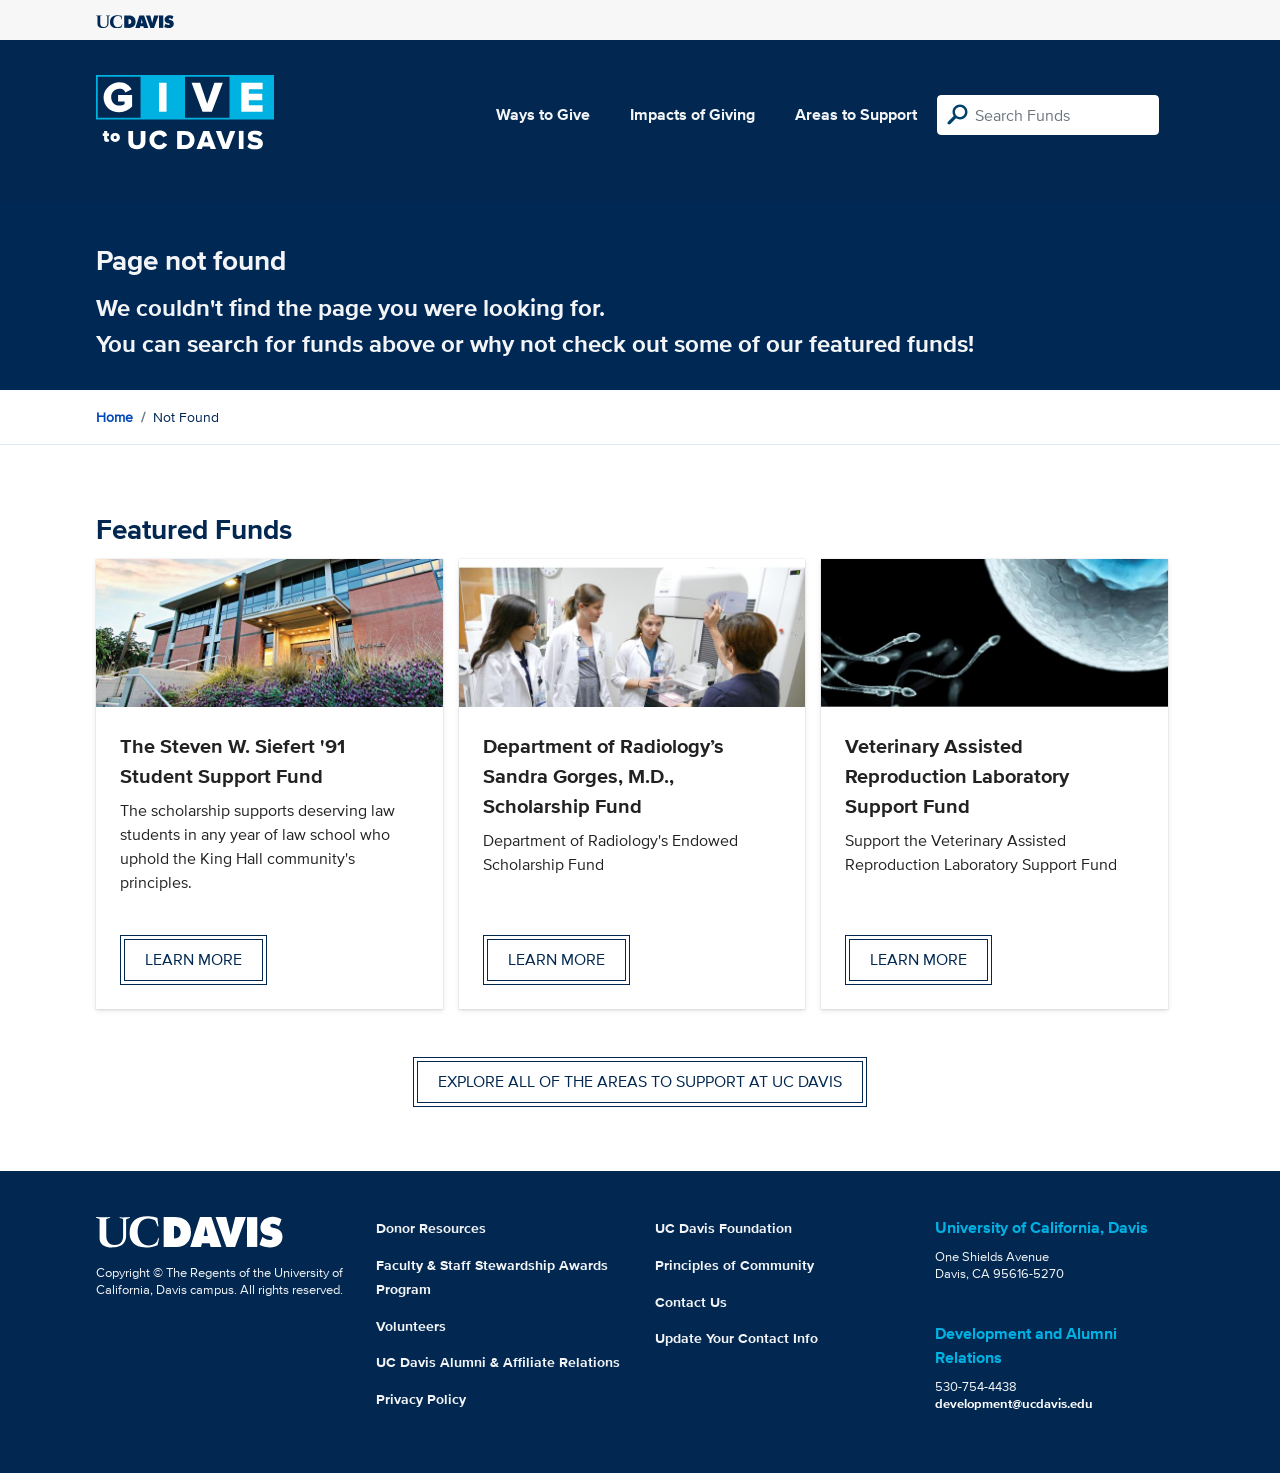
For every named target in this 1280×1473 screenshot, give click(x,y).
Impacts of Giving (692, 114)
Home (114, 417)
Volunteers (411, 1326)
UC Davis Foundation (723, 1228)
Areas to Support (856, 114)
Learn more (193, 959)
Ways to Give (543, 114)
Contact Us (691, 1302)
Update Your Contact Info (736, 1338)
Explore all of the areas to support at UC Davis (640, 1081)
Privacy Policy (421, 1399)
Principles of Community (734, 1265)
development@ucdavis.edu (1014, 1403)
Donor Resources (431, 1228)
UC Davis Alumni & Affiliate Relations (498, 1362)
